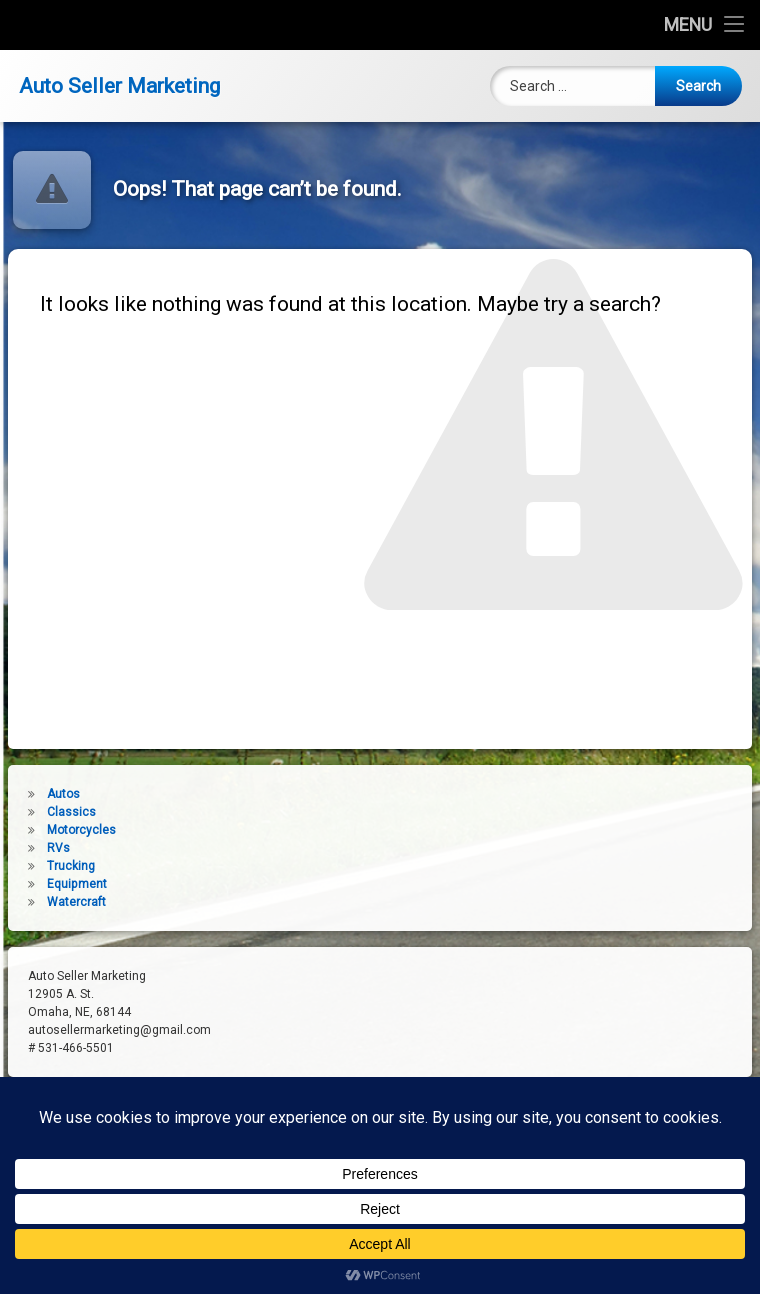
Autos (29, 794)
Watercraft (42, 902)
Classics (37, 812)
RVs (24, 848)
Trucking (37, 866)
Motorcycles (47, 830)
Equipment (43, 884)
